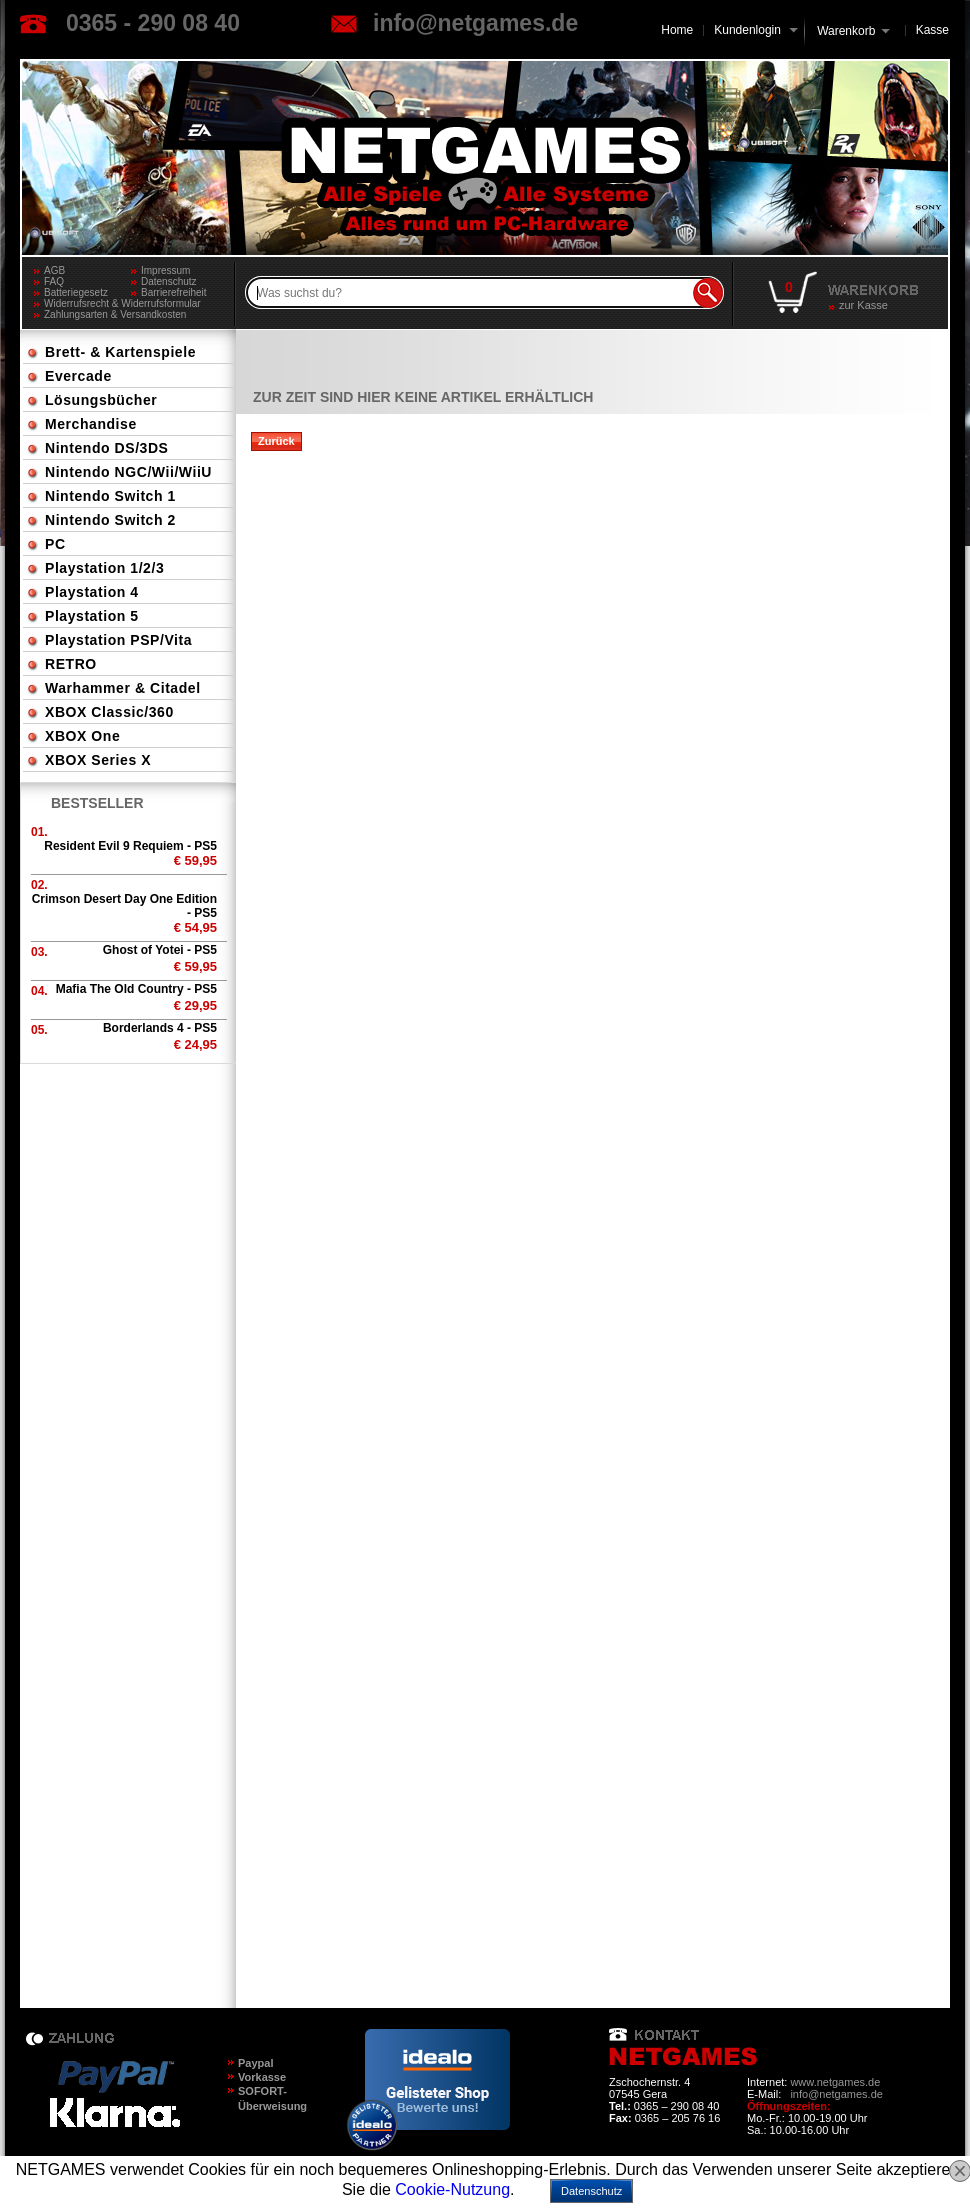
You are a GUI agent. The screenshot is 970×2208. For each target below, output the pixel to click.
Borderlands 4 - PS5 (160, 1028)
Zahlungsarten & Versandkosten (115, 314)
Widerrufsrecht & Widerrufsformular (122, 303)
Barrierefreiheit (174, 292)
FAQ (54, 281)
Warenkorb (846, 29)
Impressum (165, 270)
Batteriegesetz (76, 292)
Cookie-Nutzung (452, 2189)
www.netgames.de (835, 2082)
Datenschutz (169, 281)
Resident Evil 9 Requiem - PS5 (130, 846)
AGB (54, 270)
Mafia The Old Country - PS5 (136, 989)
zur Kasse (863, 305)
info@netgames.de (475, 23)
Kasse (932, 30)
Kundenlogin (755, 30)
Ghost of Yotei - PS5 (160, 950)
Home (677, 30)
